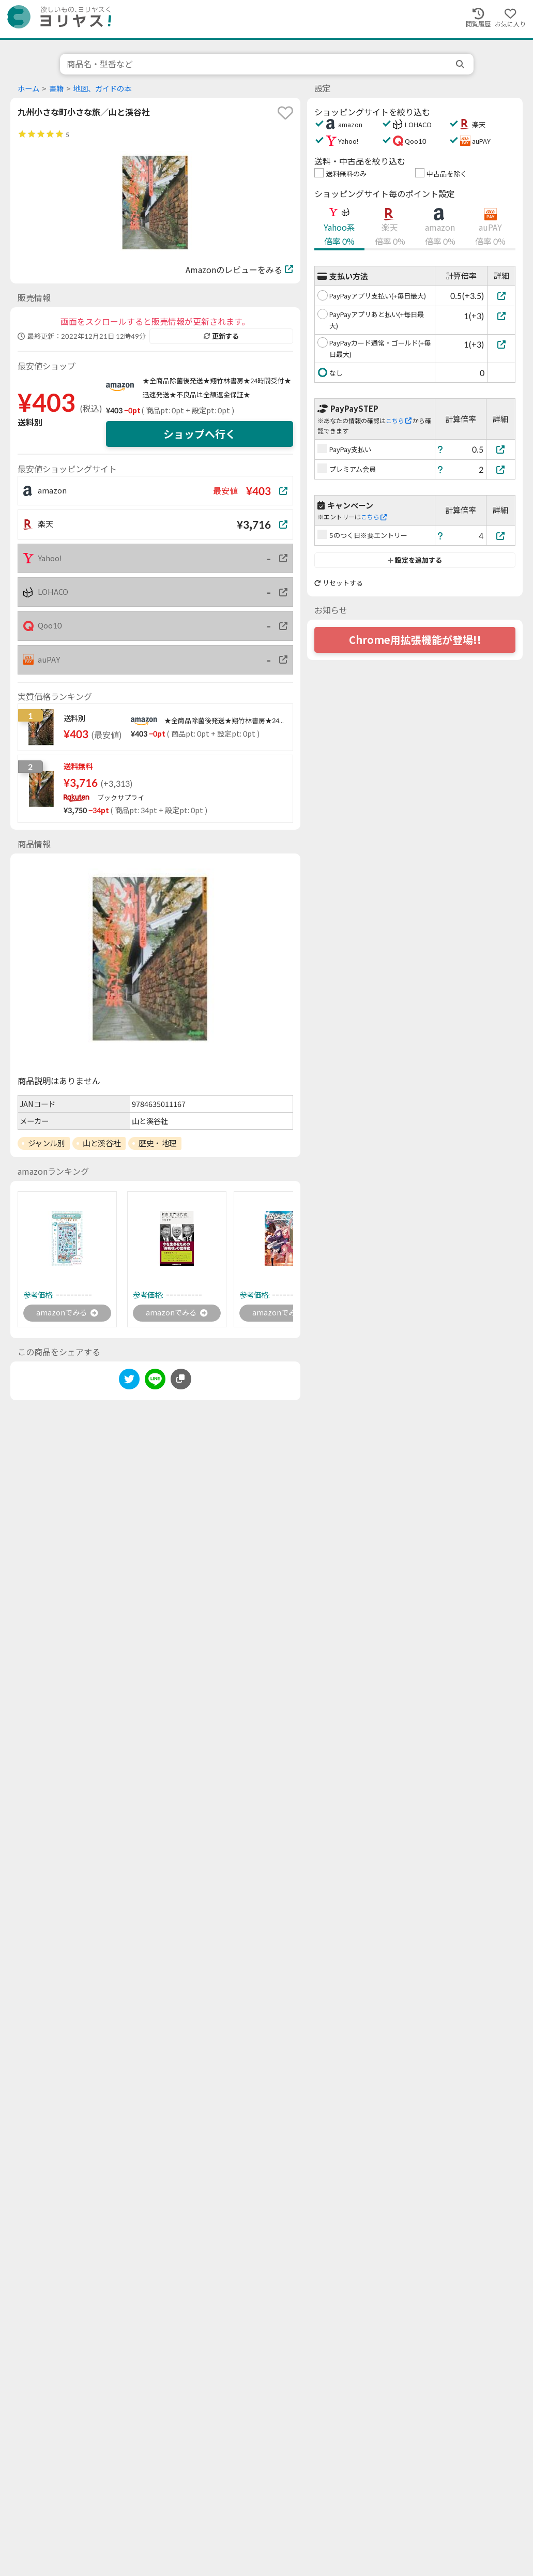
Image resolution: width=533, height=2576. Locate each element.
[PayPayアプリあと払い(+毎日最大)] (501, 316)
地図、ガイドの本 (102, 88)
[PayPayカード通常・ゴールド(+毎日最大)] (501, 344)
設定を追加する (415, 560)
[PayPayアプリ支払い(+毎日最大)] (501, 296)
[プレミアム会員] (501, 469)
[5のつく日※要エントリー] (501, 536)
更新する (221, 336)
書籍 (56, 88)
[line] (155, 1382)
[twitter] (129, 1382)
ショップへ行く (199, 434)
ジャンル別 (46, 1143)
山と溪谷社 (101, 1143)
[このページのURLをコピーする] (181, 1380)
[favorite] (285, 113)
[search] (461, 64)
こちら (399, 421)
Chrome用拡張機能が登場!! (415, 640)
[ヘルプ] (440, 449)
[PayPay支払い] (501, 449)
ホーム (28, 88)
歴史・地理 (157, 1143)
